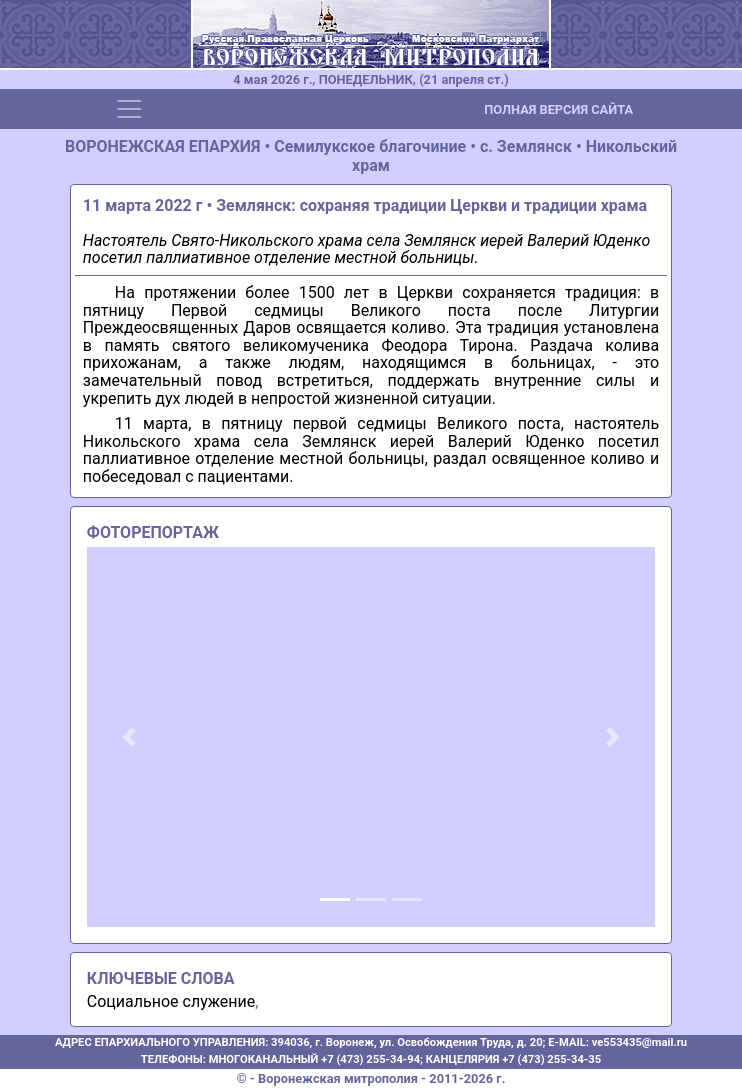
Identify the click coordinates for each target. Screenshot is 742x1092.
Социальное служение (171, 1001)
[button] (129, 737)
